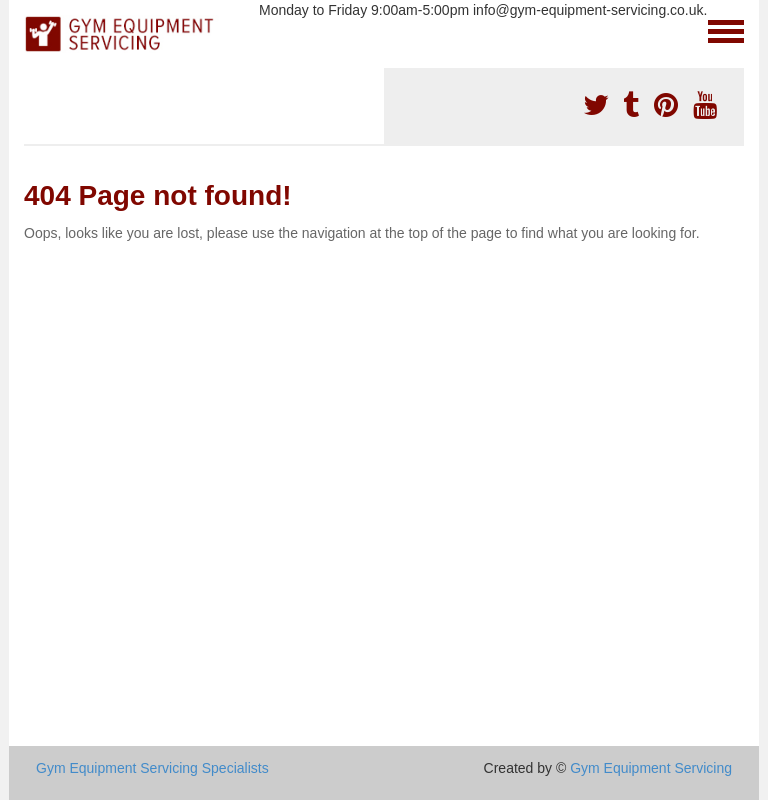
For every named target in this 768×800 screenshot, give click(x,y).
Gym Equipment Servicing (651, 768)
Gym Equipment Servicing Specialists (152, 768)
